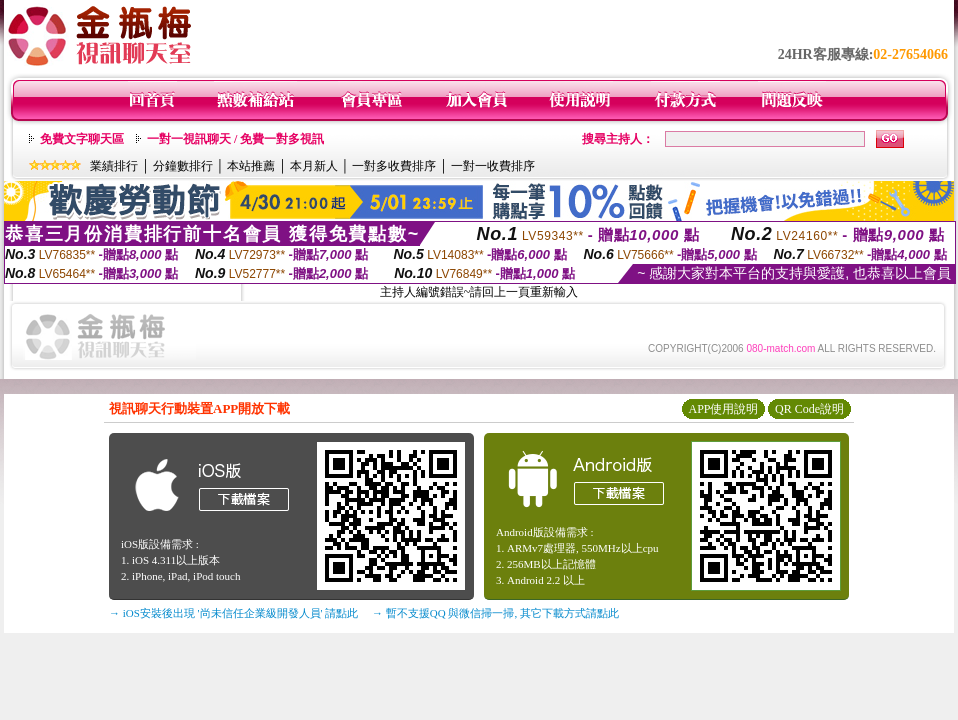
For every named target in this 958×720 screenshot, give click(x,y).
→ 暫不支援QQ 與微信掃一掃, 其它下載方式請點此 (495, 613)
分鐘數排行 (183, 166)
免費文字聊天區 (82, 139)
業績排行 (114, 166)
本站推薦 (251, 166)
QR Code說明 (809, 409)
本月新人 (314, 166)
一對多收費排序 (394, 166)
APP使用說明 (723, 409)
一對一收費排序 (493, 166)
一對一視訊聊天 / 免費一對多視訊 (235, 139)
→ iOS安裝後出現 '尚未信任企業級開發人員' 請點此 (233, 613)
